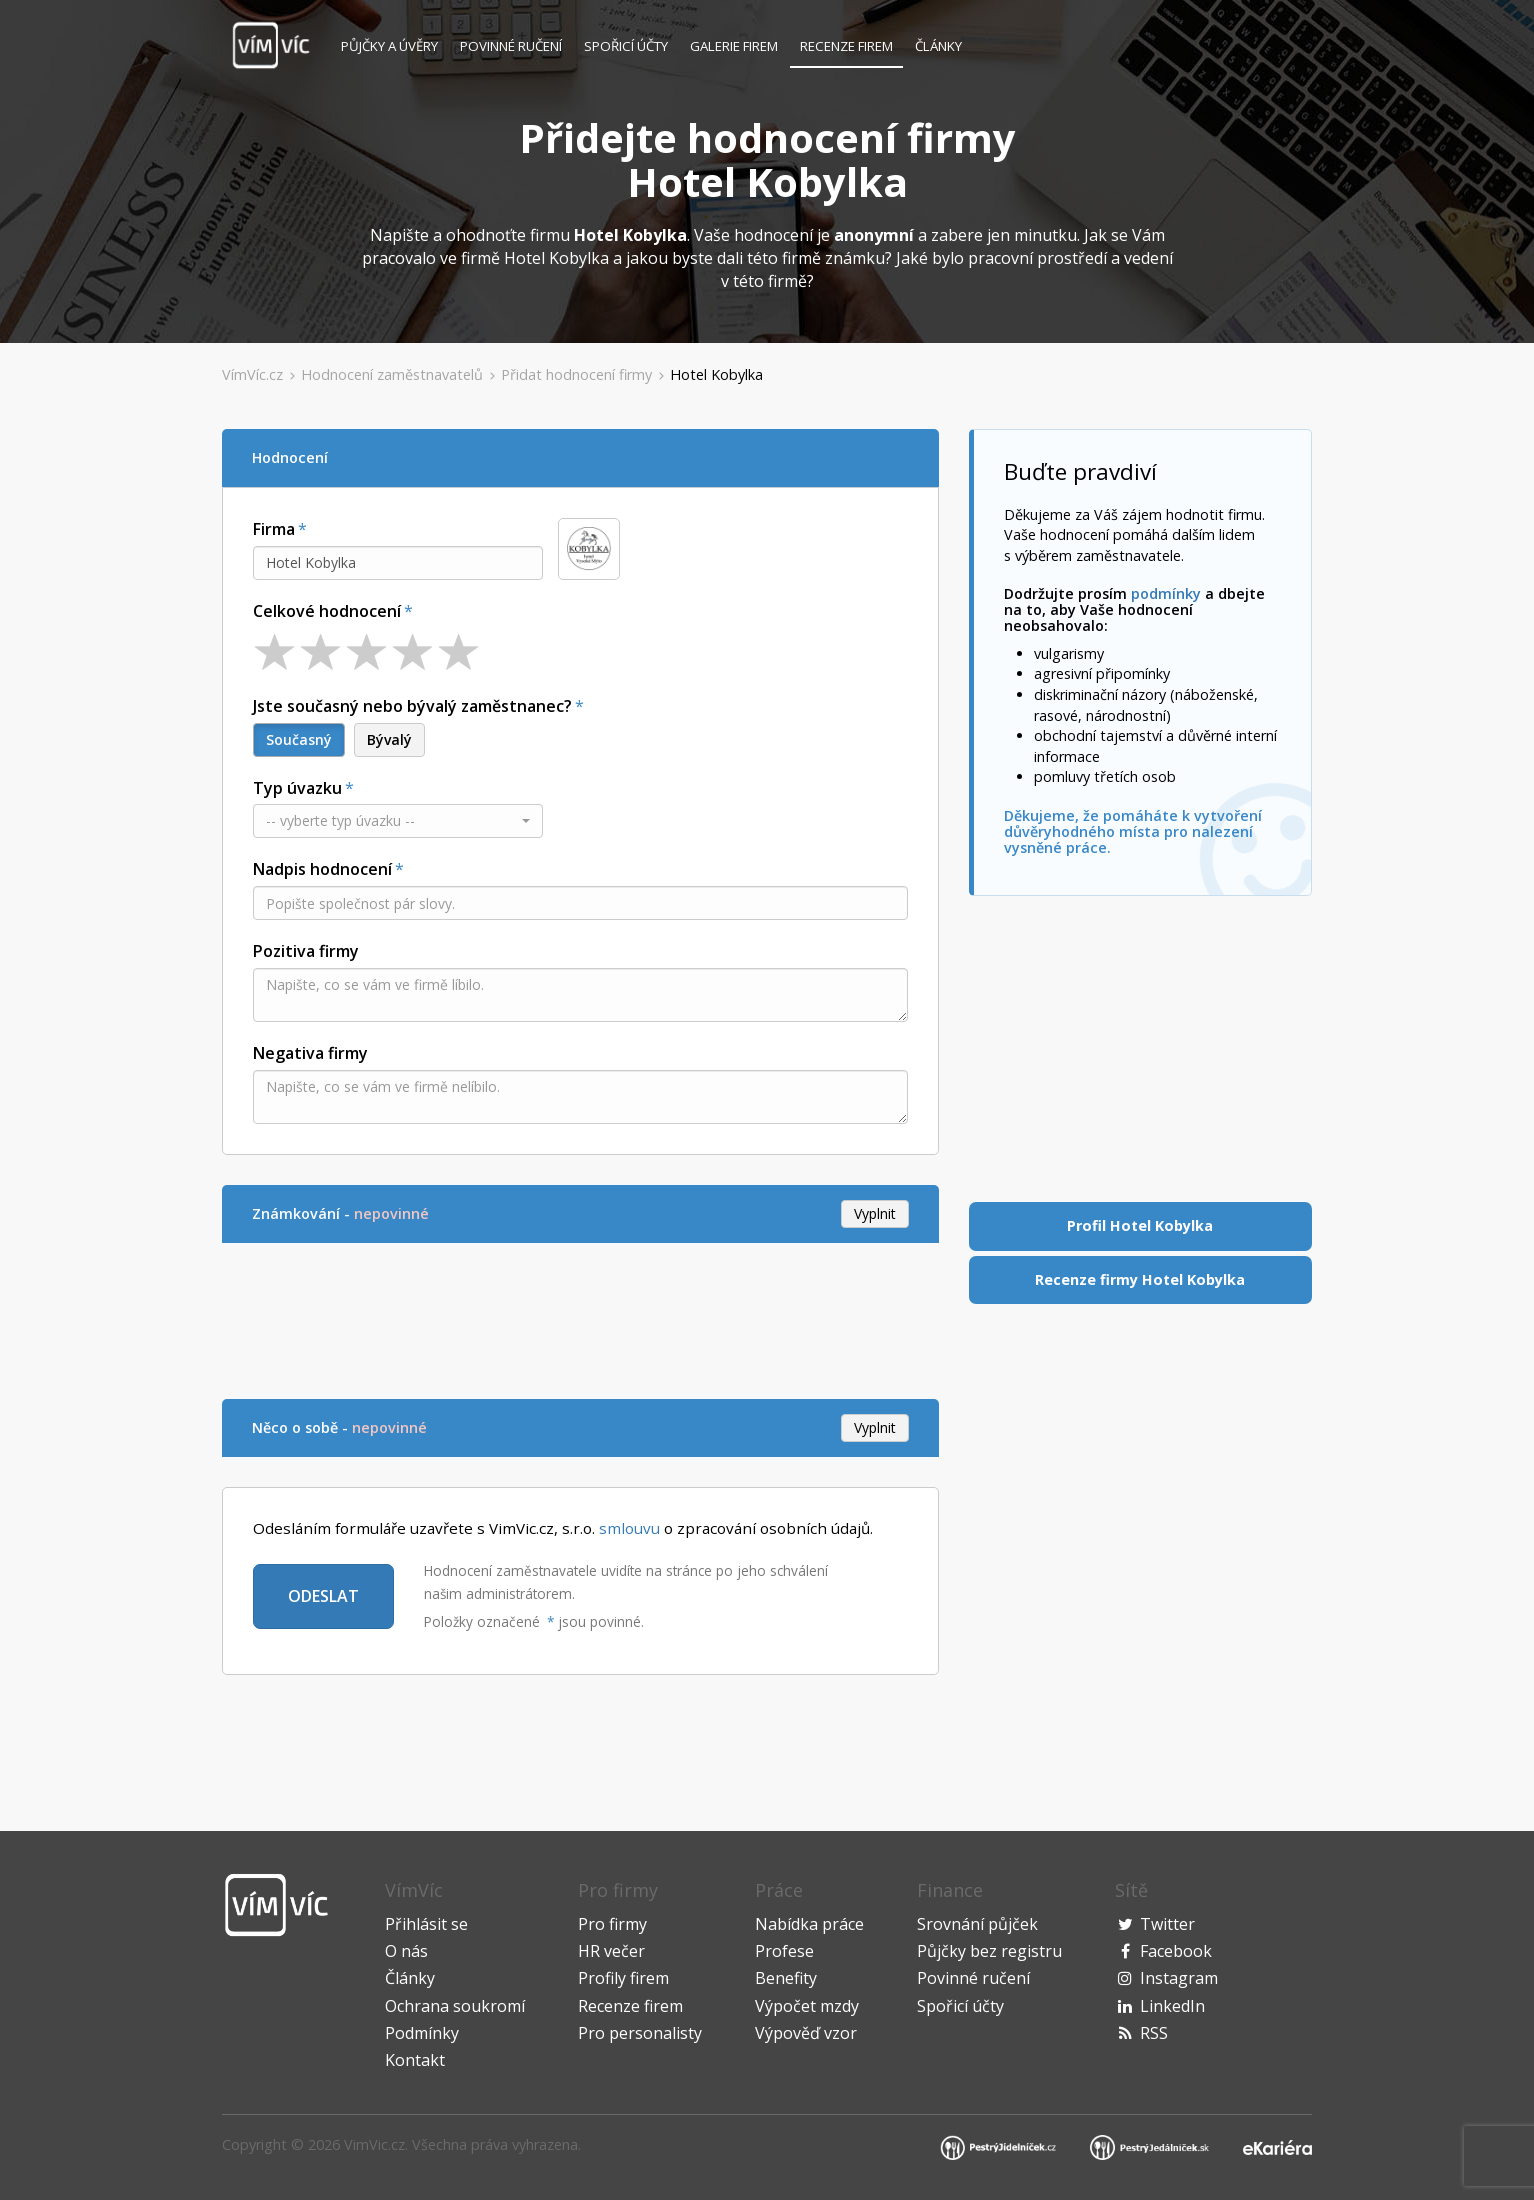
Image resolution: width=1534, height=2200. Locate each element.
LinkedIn (1172, 2006)
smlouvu (629, 1528)
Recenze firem (846, 46)
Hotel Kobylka (716, 374)
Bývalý (389, 739)
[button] (398, 821)
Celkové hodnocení (327, 611)
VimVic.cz (374, 2144)
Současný (299, 739)
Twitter (1167, 1924)
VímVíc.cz (252, 374)
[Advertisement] (586, 1318)
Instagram (1179, 1978)
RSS (1154, 2033)
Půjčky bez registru (989, 1951)
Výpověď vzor (806, 2033)
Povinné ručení (511, 46)
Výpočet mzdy (807, 2006)
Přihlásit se (426, 1924)
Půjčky (389, 46)
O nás (406, 1951)
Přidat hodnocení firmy (576, 374)
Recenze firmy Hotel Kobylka (1140, 1279)
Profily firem (623, 1978)
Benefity (786, 1978)
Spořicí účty (626, 46)
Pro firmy (612, 1924)
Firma (274, 529)
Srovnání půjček (977, 1924)
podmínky (1166, 593)
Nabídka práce (809, 1924)
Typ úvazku (297, 788)
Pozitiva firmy (306, 951)
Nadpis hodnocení (322, 869)
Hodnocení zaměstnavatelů (392, 374)
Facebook (1176, 1951)
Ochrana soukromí (455, 2006)
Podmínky (422, 2033)
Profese (784, 1951)
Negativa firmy (310, 1053)
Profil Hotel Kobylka (1140, 1225)
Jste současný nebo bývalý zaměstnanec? (412, 706)
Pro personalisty (640, 2033)
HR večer (611, 1951)
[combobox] (398, 563)
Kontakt (415, 2060)
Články (938, 46)
